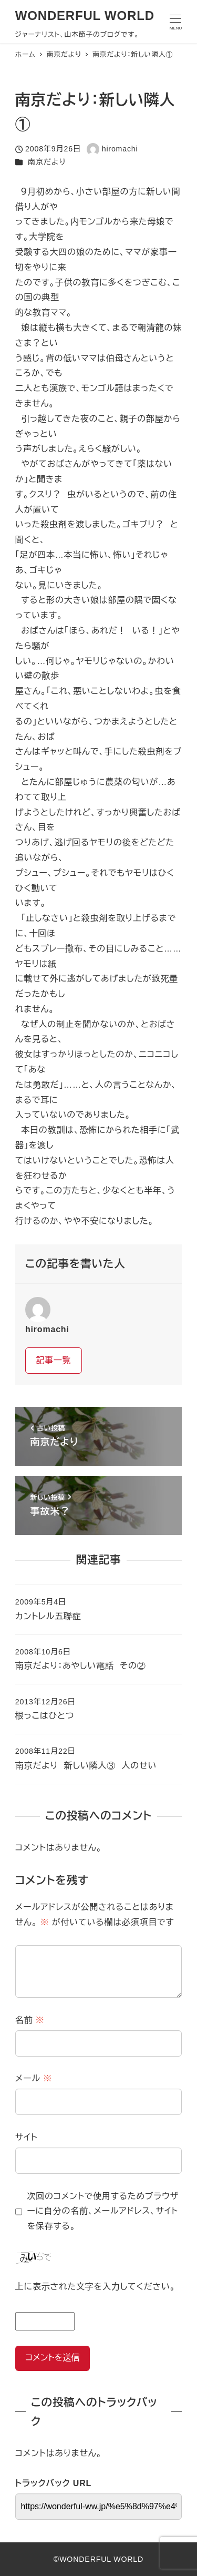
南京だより (47, 162)
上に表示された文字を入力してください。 (95, 2286)
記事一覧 (53, 1360)
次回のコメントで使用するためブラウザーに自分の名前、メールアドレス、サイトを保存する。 (103, 2211)
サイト (26, 2137)
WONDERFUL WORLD (84, 15)
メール (33, 2078)
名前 (30, 2020)
